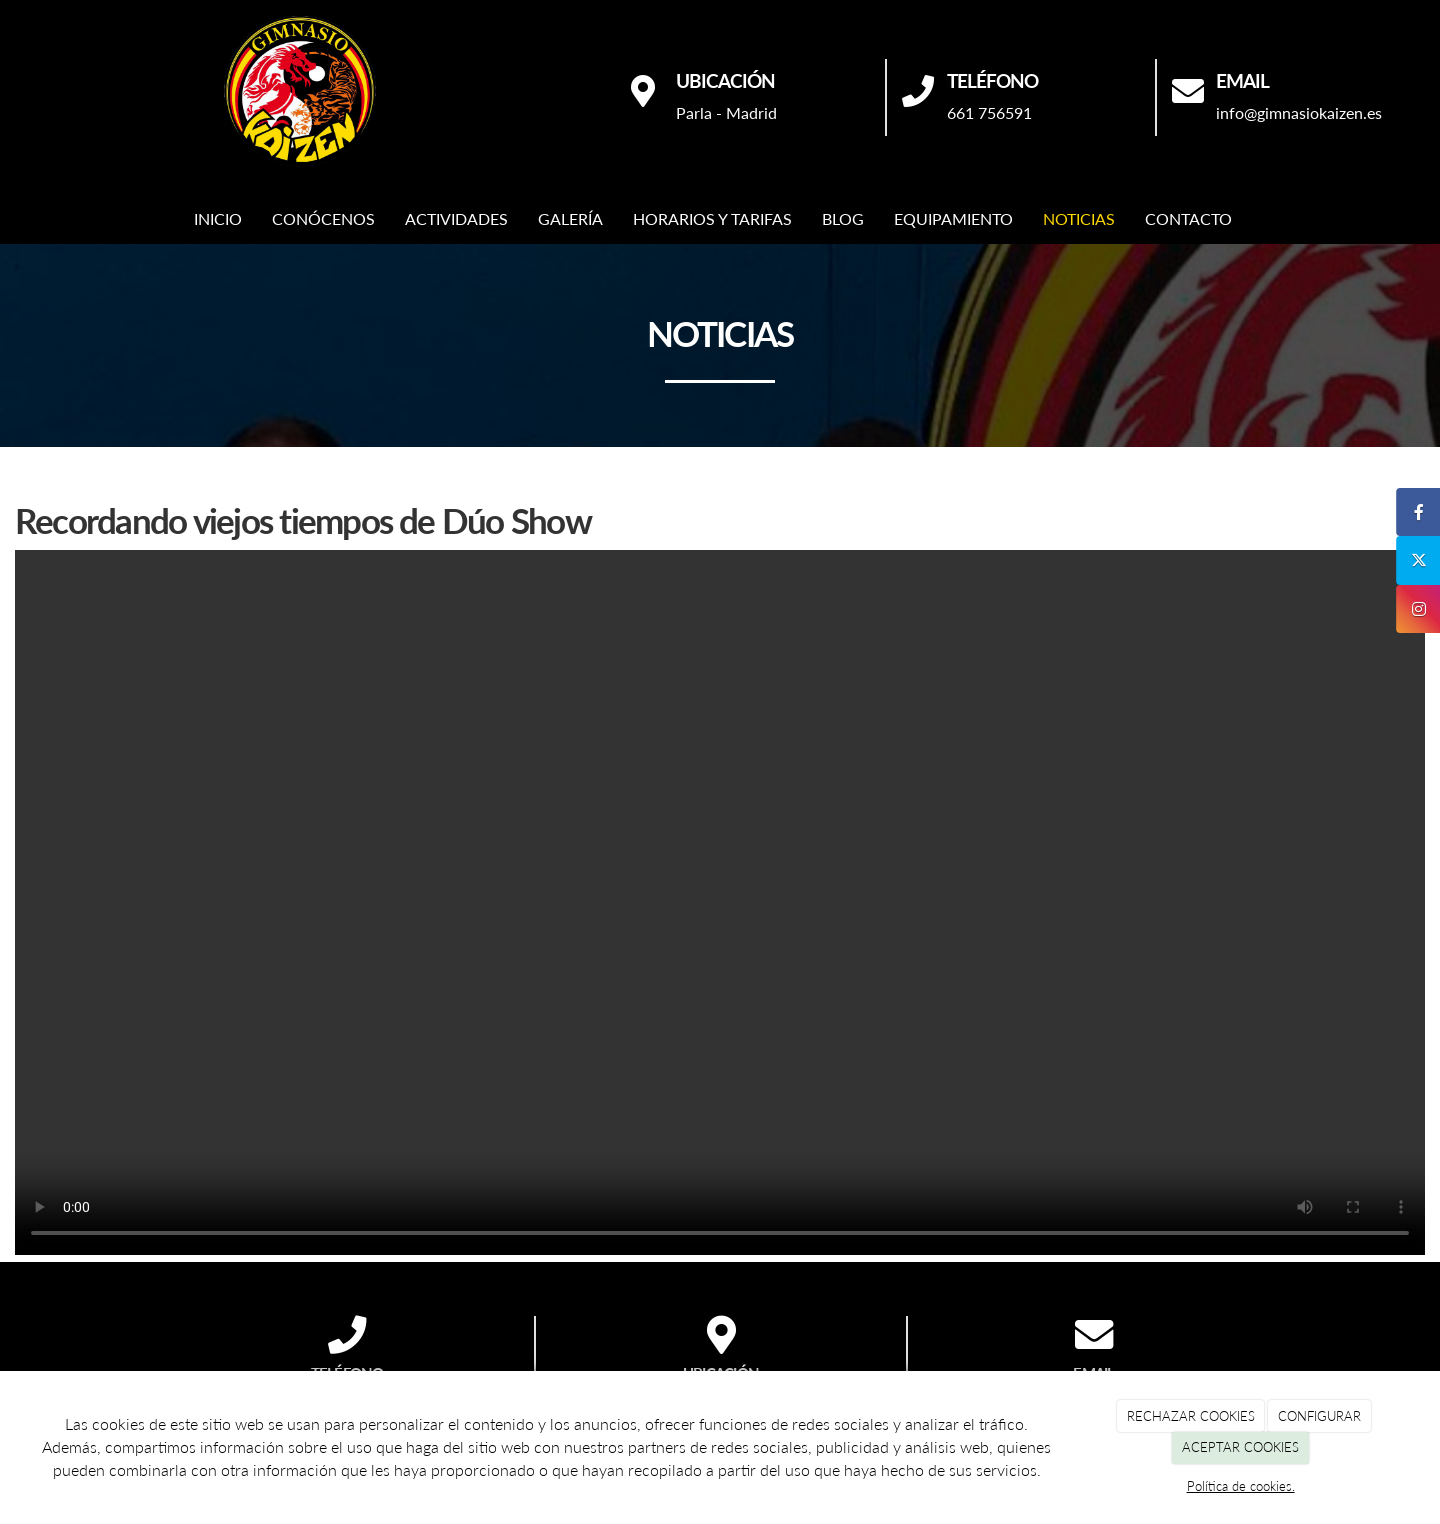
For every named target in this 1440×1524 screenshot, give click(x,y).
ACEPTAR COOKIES (1240, 1447)
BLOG (843, 218)
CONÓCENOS (323, 218)
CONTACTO (1188, 218)
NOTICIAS (1079, 218)
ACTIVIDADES (456, 218)
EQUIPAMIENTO (953, 218)
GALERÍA (570, 218)
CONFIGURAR (1319, 1416)
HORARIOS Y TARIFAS (712, 218)
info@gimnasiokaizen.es (1299, 112)
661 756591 (989, 112)
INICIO (218, 218)
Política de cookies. (1241, 1486)
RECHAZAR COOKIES (1191, 1416)
